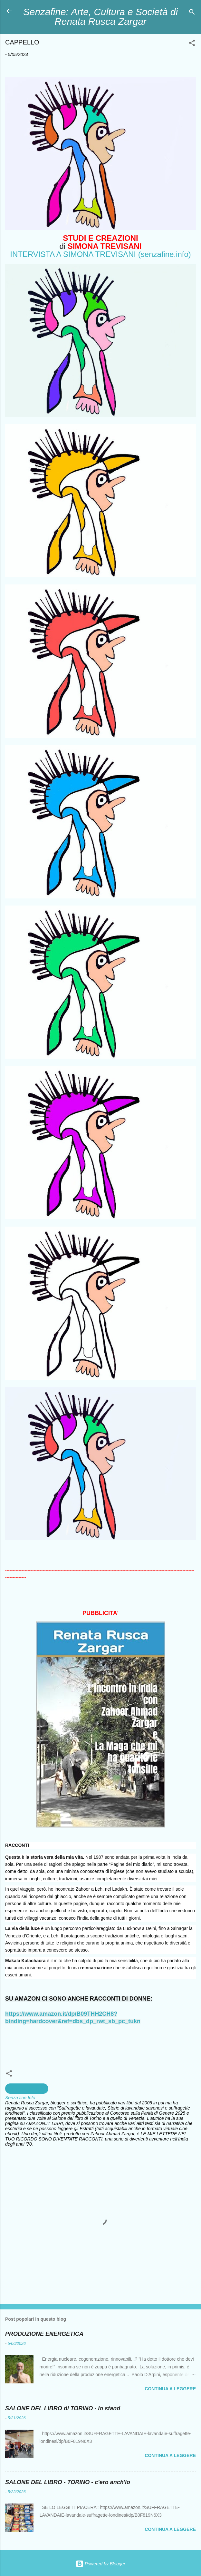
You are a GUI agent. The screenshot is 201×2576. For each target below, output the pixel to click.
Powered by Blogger (100, 2563)
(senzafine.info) (164, 254)
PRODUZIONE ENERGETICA (44, 2334)
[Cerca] (192, 13)
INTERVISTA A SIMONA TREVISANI (73, 254)
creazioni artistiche (26, 2088)
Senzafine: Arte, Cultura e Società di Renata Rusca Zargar (100, 16)
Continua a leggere (170, 2388)
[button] (192, 44)
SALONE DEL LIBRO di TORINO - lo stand (62, 2408)
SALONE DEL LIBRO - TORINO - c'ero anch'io (67, 2482)
